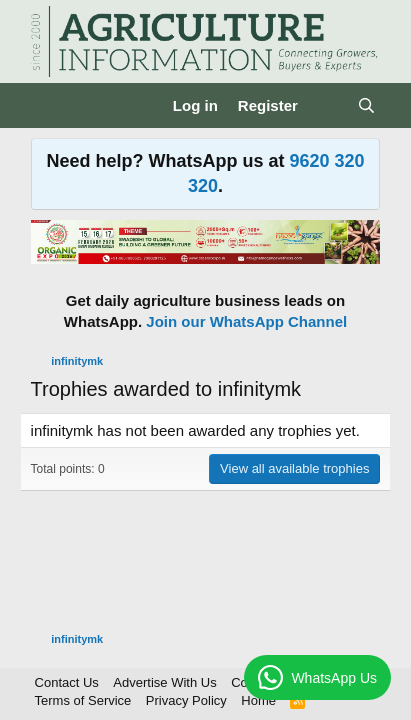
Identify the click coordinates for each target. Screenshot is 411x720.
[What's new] (327, 105)
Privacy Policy (186, 700)
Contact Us (67, 682)
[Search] (366, 105)
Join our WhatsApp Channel (246, 321)
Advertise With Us (164, 682)
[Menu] (48, 106)
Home (258, 700)
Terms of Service (83, 700)
